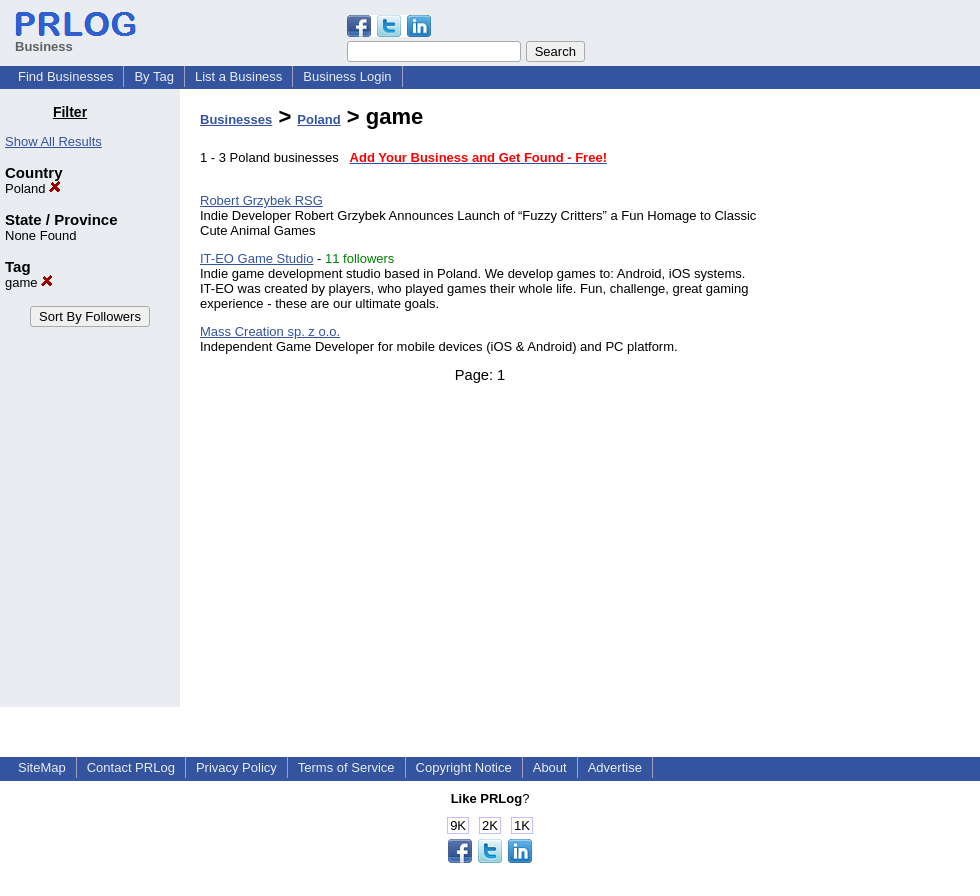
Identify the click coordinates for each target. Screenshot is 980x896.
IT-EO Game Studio (256, 258)
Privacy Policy (236, 767)
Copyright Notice (464, 767)
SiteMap (42, 767)
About (550, 767)
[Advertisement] (878, 404)
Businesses (236, 119)
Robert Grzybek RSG (261, 200)
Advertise (615, 767)
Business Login (347, 76)
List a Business (238, 76)
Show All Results (53, 141)
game (29, 282)
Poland (33, 188)
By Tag (154, 76)
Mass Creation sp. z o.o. (270, 331)
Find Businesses (65, 76)
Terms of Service (346, 767)
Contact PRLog (131, 767)
